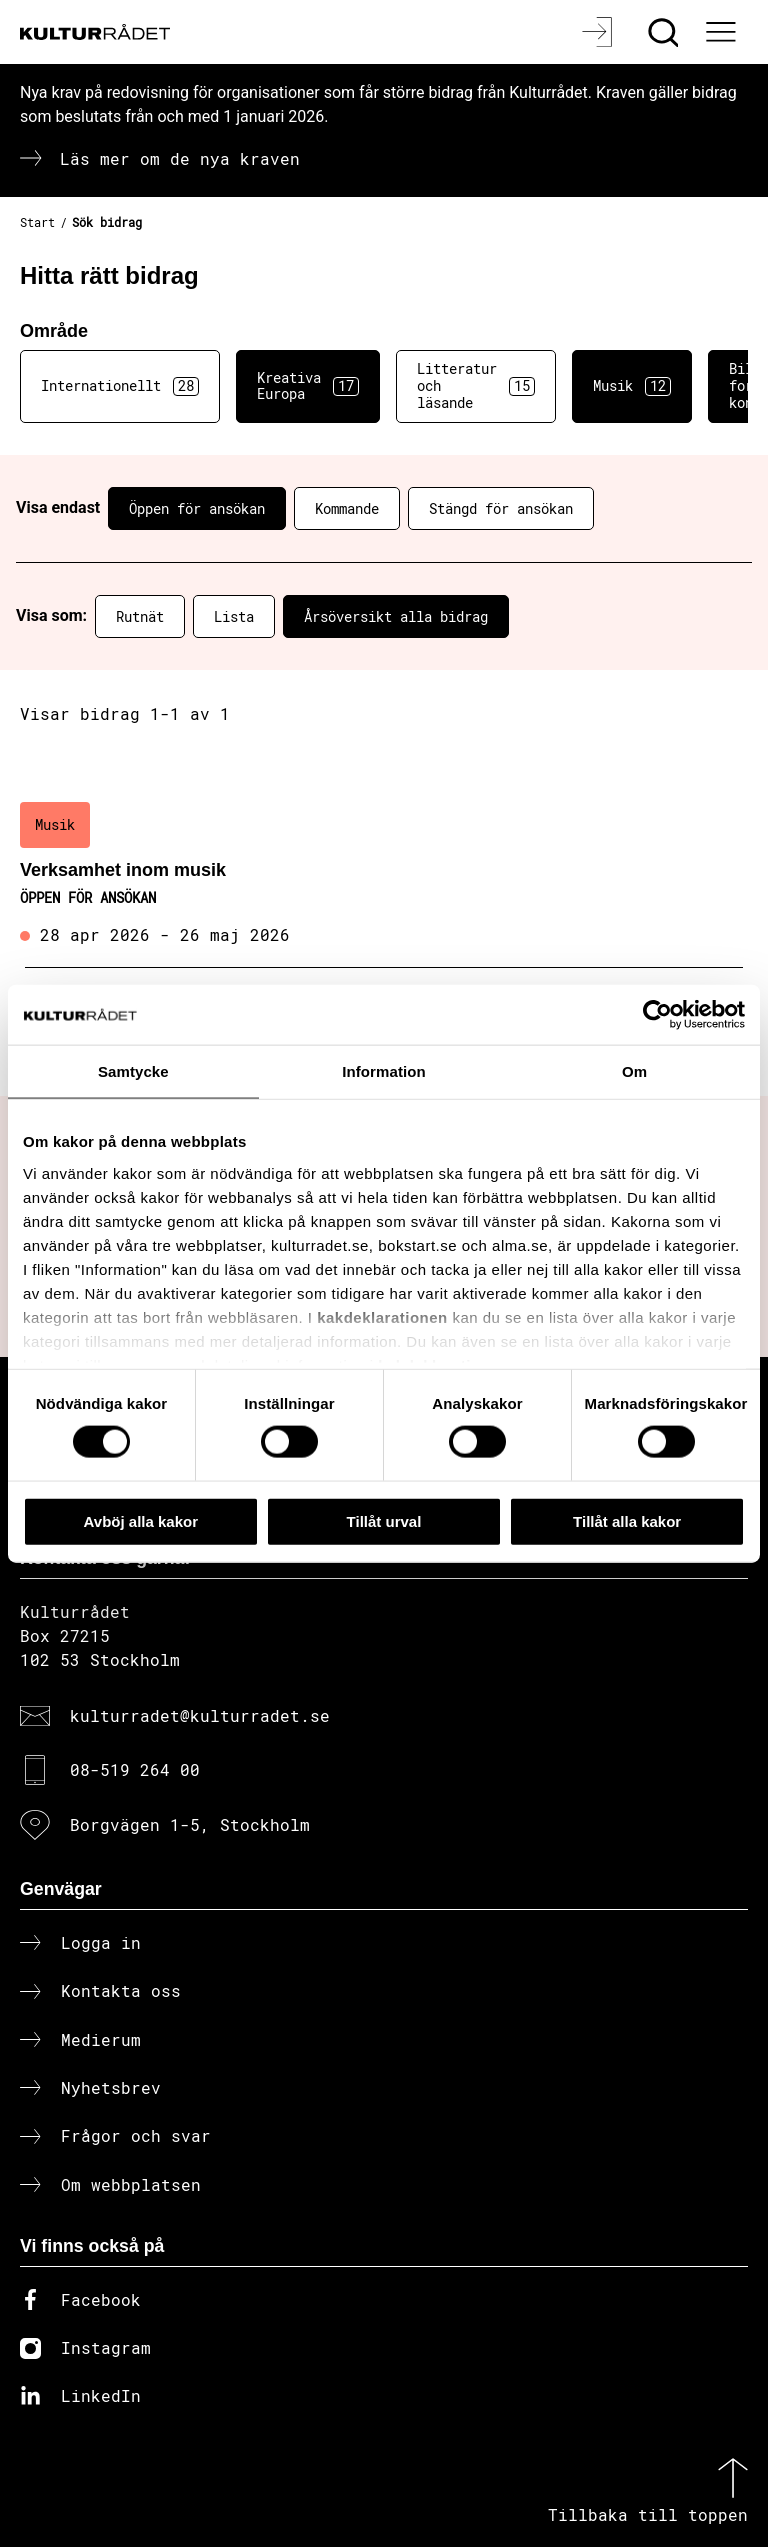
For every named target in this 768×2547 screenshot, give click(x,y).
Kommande (347, 508)
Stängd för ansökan (501, 508)
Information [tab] (384, 1070)
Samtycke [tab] (133, 1070)
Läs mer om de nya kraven (180, 158)
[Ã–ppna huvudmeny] (723, 32)
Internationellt (120, 386)
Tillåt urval (384, 1520)
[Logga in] (599, 32)
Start (37, 222)
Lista (234, 616)
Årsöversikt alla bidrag (396, 616)
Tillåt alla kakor (627, 1520)
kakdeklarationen (382, 1316)
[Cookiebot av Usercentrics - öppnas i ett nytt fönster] (657, 1014)
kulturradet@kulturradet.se (200, 1715)
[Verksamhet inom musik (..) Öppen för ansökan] (384, 875)
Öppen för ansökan (197, 508)
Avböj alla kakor (141, 1520)
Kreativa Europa (308, 386)
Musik (632, 386)
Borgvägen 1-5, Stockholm (190, 1824)
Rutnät (140, 616)
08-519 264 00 (135, 1769)
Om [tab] (634, 1070)
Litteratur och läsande (476, 385)
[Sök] (665, 32)
